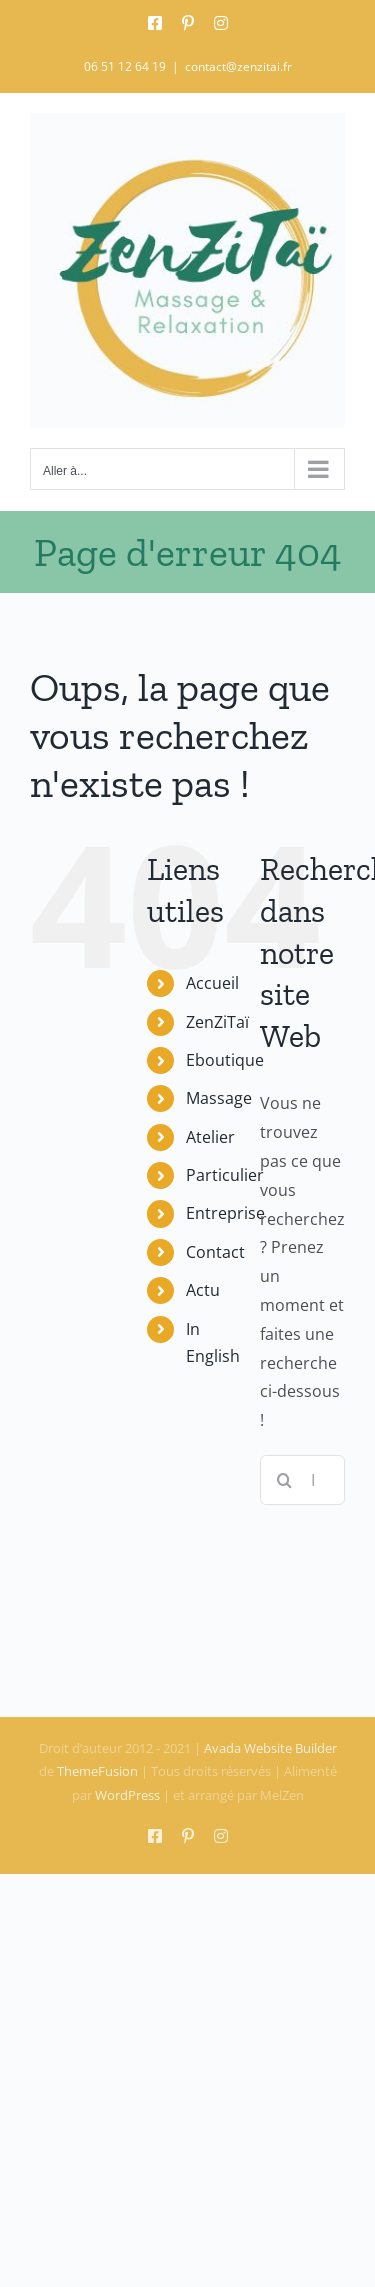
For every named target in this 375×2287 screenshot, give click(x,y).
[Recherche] (285, 1480)
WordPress (127, 1795)
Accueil (212, 983)
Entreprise (225, 1213)
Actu (203, 1290)
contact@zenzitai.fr (238, 66)
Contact (215, 1252)
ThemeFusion (97, 1771)
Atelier (210, 1137)
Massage (219, 1098)
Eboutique (225, 1060)
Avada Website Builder (270, 1748)
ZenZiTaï (217, 1022)
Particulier (225, 1175)
